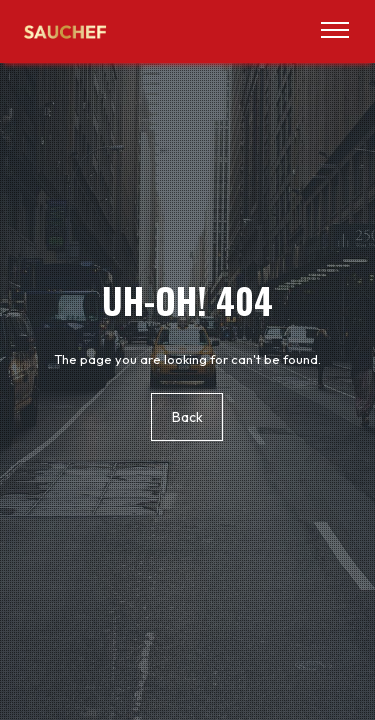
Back (187, 417)
